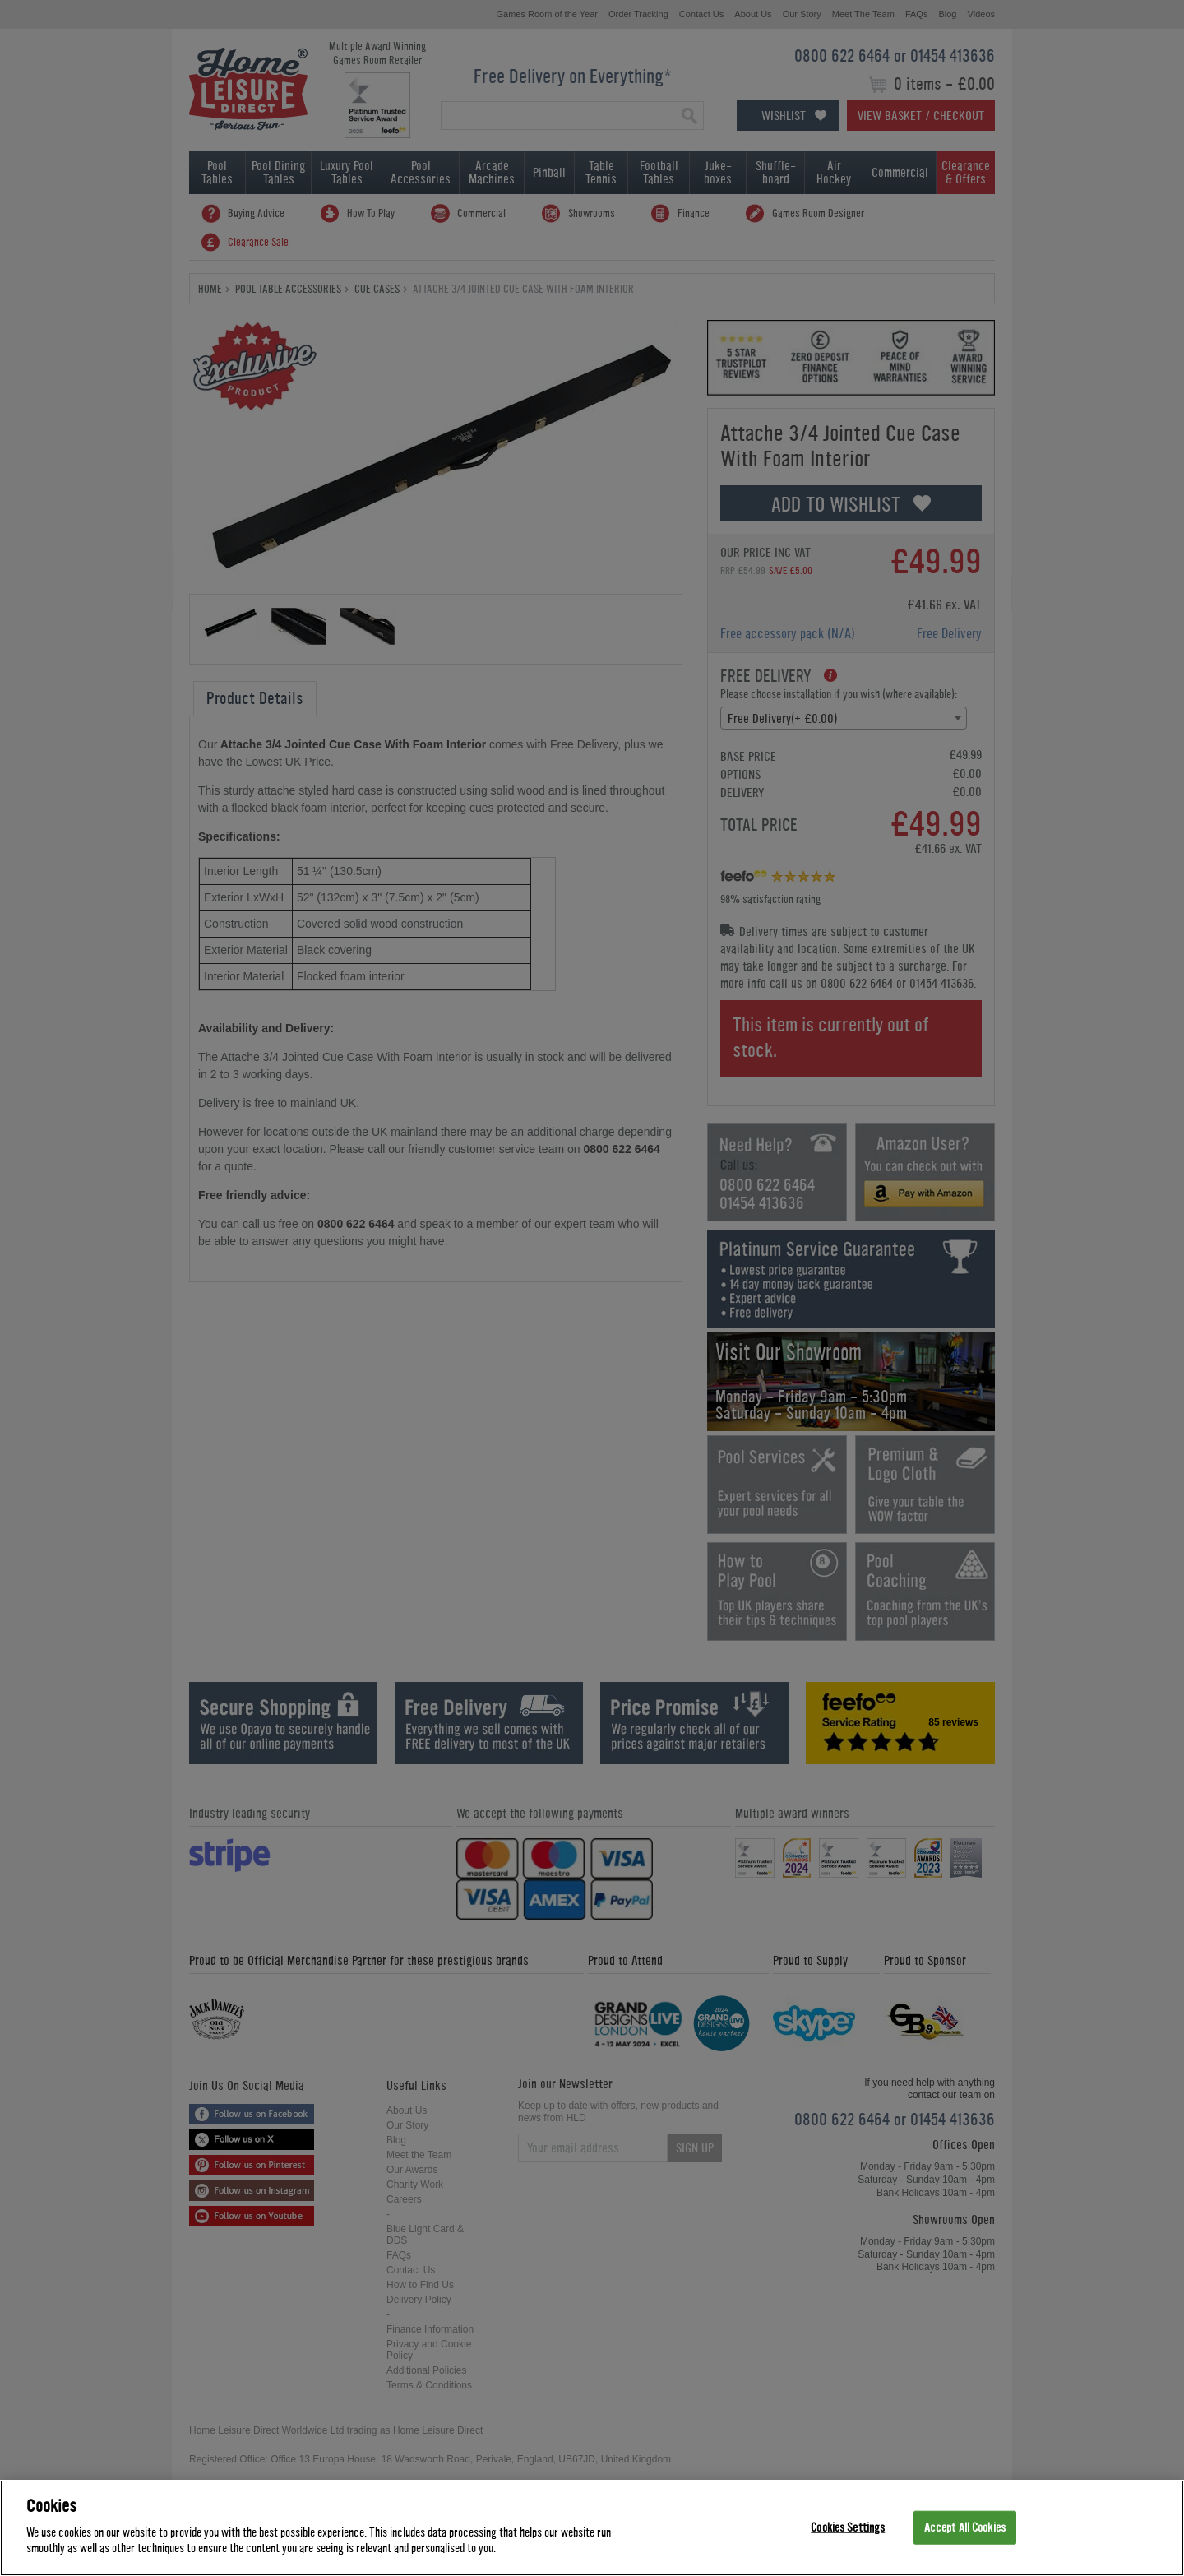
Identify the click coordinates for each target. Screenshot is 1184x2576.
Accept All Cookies (965, 2527)
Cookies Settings (848, 2527)
